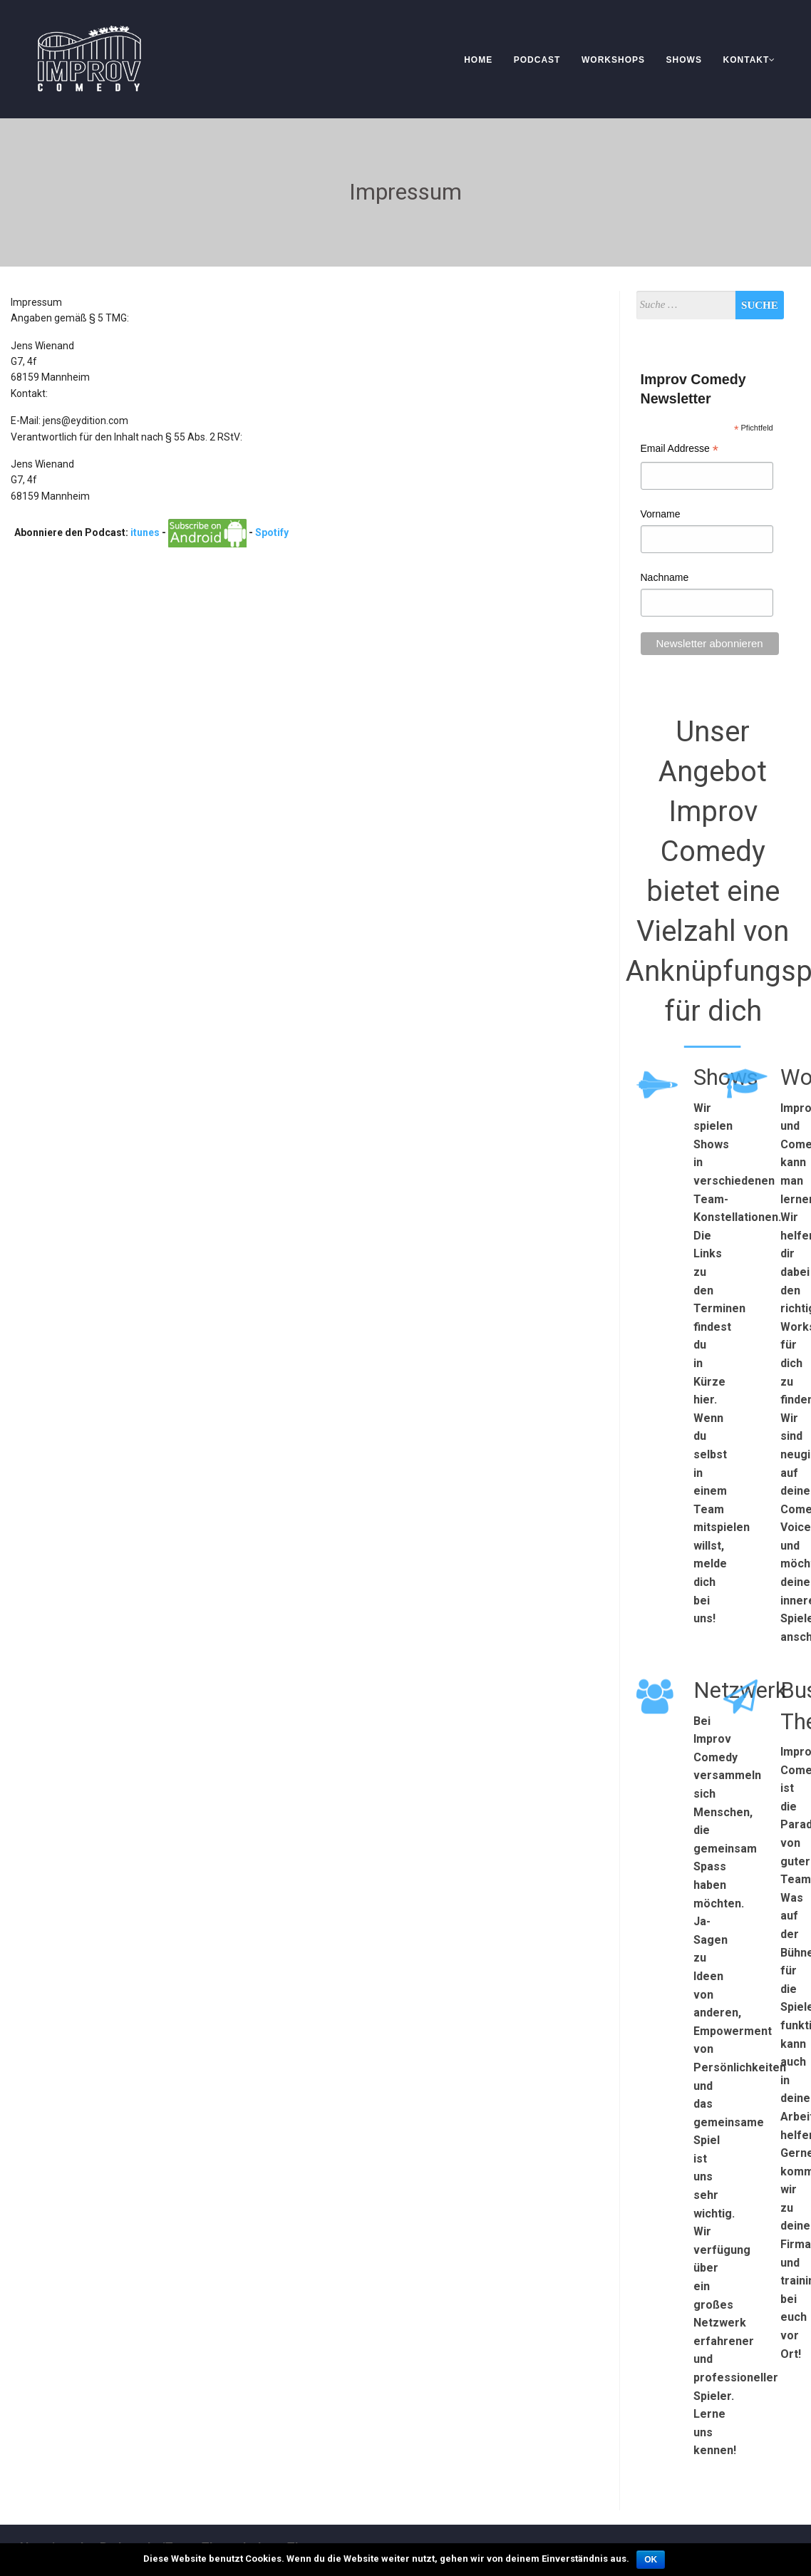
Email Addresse (679, 450)
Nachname (665, 577)
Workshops (613, 60)
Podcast (537, 60)
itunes (145, 532)
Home (478, 60)
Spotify (272, 532)
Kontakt (749, 60)
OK (650, 2560)
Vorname (661, 514)
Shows (684, 60)
